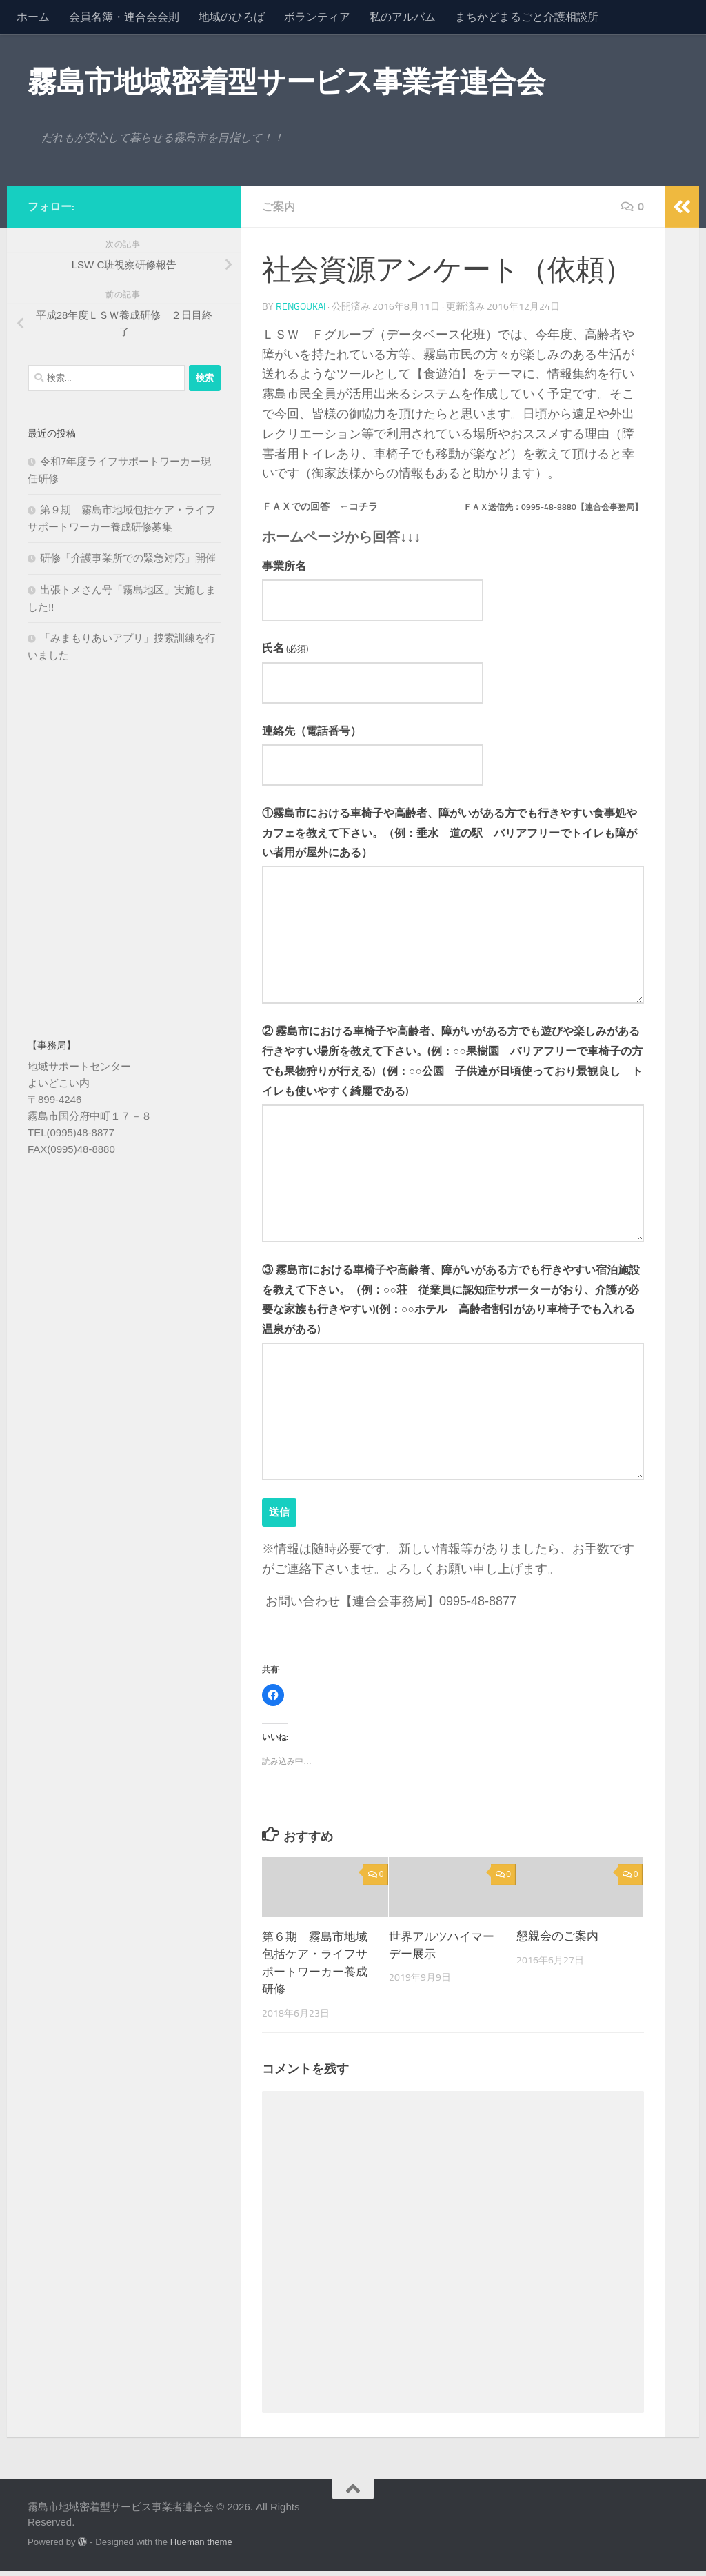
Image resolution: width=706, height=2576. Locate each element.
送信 (280, 1516)
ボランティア (317, 17)
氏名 (285, 648)
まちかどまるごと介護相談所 (526, 17)
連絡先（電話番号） (311, 733)
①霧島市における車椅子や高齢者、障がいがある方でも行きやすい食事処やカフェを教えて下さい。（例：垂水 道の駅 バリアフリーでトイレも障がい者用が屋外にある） (449, 835)
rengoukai (300, 307)
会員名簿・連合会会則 (124, 17)
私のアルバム (403, 17)
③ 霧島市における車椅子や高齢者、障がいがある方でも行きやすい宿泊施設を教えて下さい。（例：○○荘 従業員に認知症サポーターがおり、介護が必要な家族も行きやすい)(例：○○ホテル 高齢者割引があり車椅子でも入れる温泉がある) (451, 1303)
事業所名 (284, 566)
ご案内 (278, 206)
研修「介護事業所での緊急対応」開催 (128, 558)
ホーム (33, 17)
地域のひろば (232, 17)
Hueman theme (201, 2547)
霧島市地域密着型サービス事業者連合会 (286, 82)
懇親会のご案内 (557, 1941)
